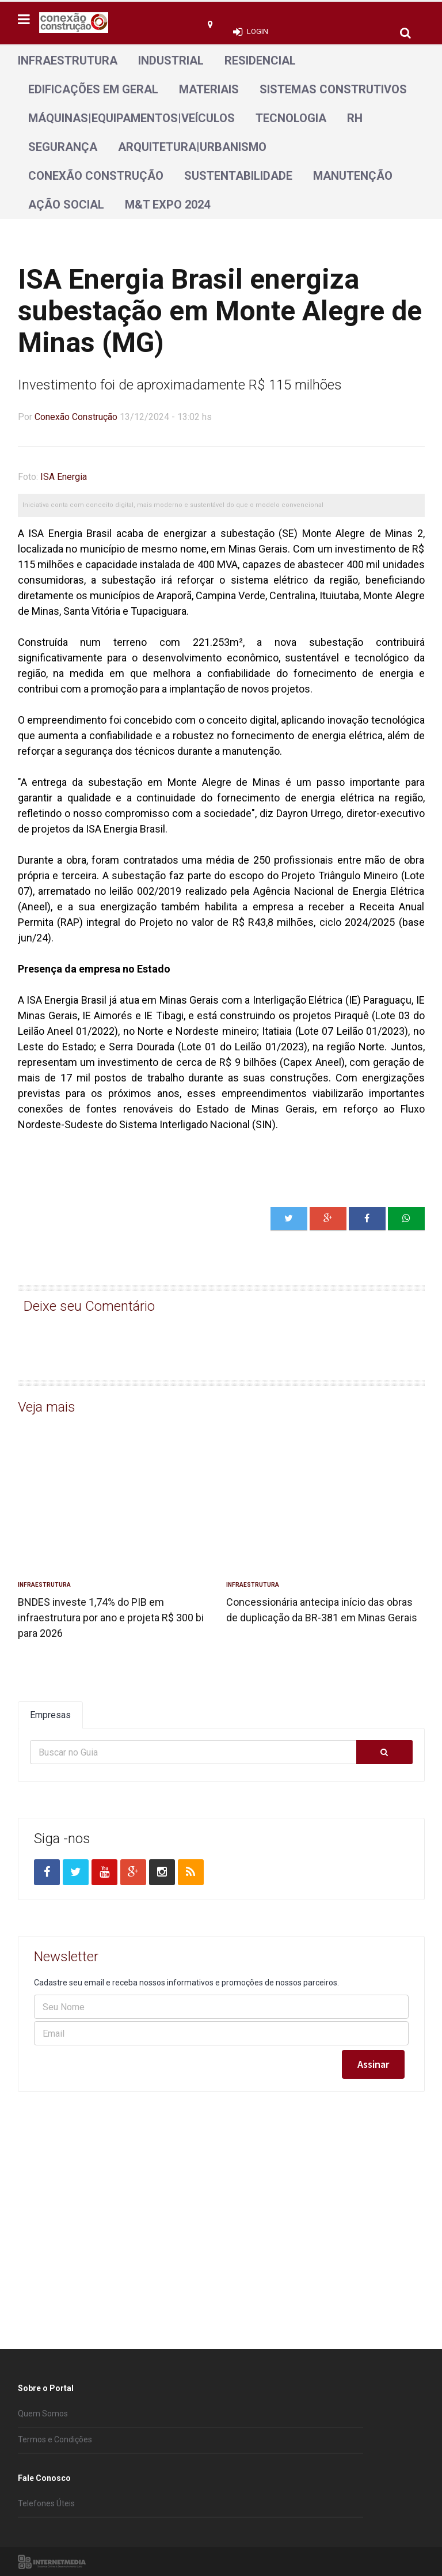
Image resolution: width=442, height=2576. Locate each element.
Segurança (62, 147)
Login (257, 31)
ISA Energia (63, 476)
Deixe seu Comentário (89, 1306)
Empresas (50, 1714)
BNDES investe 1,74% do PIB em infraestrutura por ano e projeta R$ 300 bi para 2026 (111, 1617)
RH (355, 118)
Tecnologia (291, 118)
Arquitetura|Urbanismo (192, 147)
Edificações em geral (93, 89)
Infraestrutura (67, 60)
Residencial (260, 60)
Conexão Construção (95, 176)
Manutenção (353, 176)
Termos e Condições (55, 2439)
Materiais (209, 89)
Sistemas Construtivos (333, 89)
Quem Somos (43, 2413)
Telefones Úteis (46, 2503)
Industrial (171, 60)
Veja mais (46, 1407)
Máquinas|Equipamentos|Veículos (131, 118)
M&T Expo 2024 (167, 204)
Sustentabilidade (238, 176)
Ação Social (66, 204)
